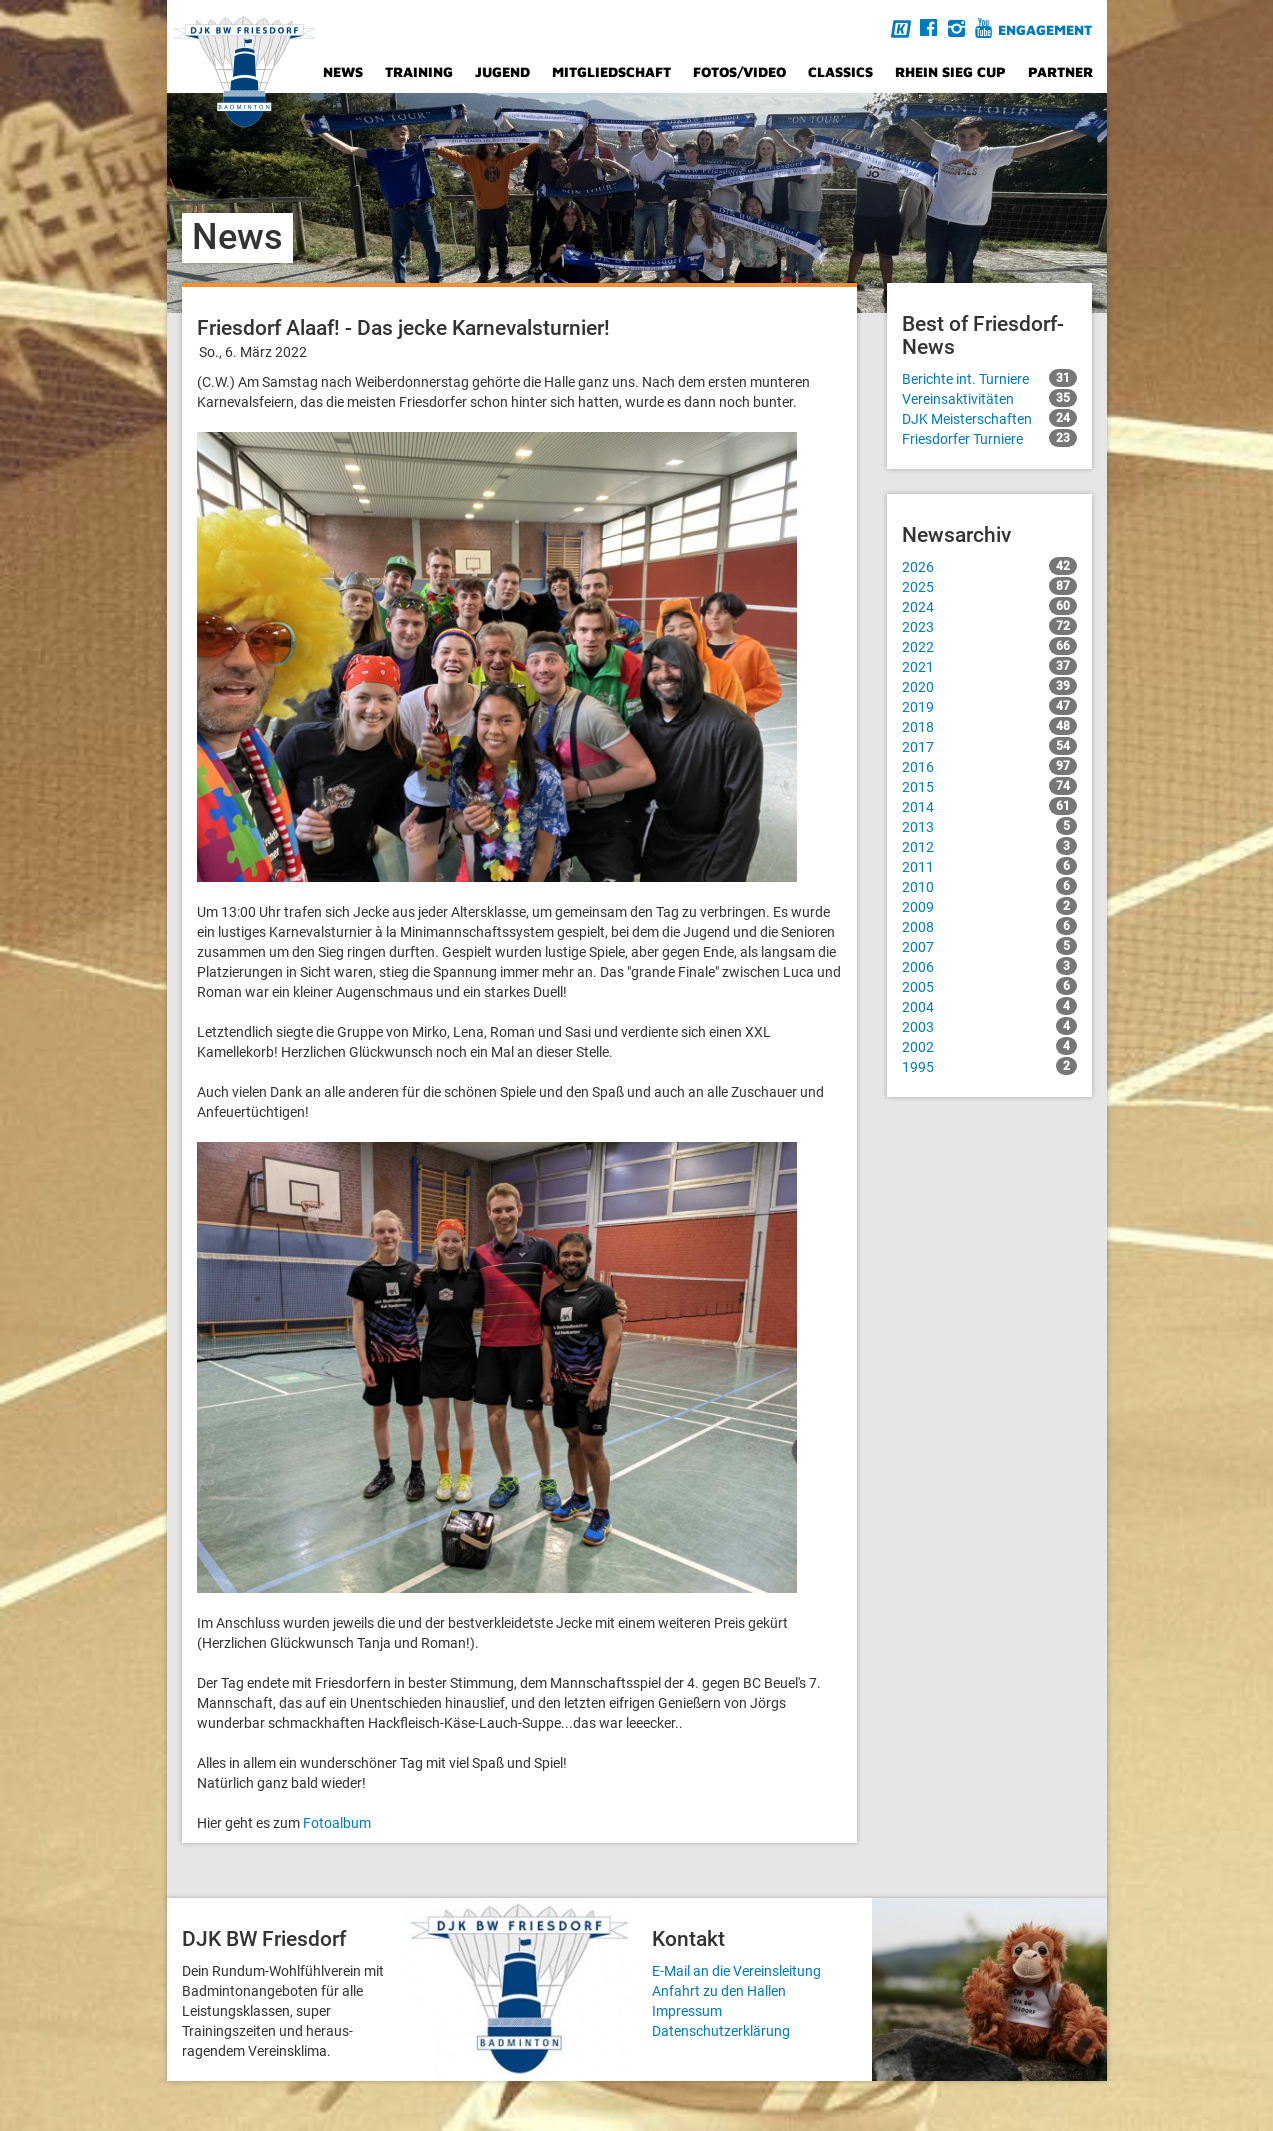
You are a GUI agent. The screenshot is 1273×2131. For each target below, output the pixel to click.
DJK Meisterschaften (989, 418)
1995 (989, 1066)
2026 (989, 566)
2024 (989, 606)
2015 (989, 786)
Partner (1060, 71)
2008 (989, 926)
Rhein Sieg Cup (950, 71)
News (343, 71)
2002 (989, 1046)
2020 (989, 686)
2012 (989, 846)
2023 (989, 626)
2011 (989, 866)
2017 (989, 746)
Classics (840, 71)
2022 (989, 646)
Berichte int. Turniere (989, 378)
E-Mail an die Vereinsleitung (736, 1971)
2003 (989, 1026)
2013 (989, 826)
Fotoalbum (337, 1823)
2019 (989, 706)
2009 (989, 906)
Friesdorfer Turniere (989, 438)
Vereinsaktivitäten (989, 398)
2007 (989, 946)
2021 (989, 666)
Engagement (1045, 29)
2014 (989, 806)
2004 (989, 1006)
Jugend (502, 71)
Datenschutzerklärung (721, 2031)
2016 (989, 766)
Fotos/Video (739, 71)
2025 (989, 586)
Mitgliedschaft (611, 71)
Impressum (687, 2011)
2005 (989, 986)
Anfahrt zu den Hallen (719, 1991)
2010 (989, 886)
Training (419, 71)
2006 (989, 966)
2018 (989, 726)
